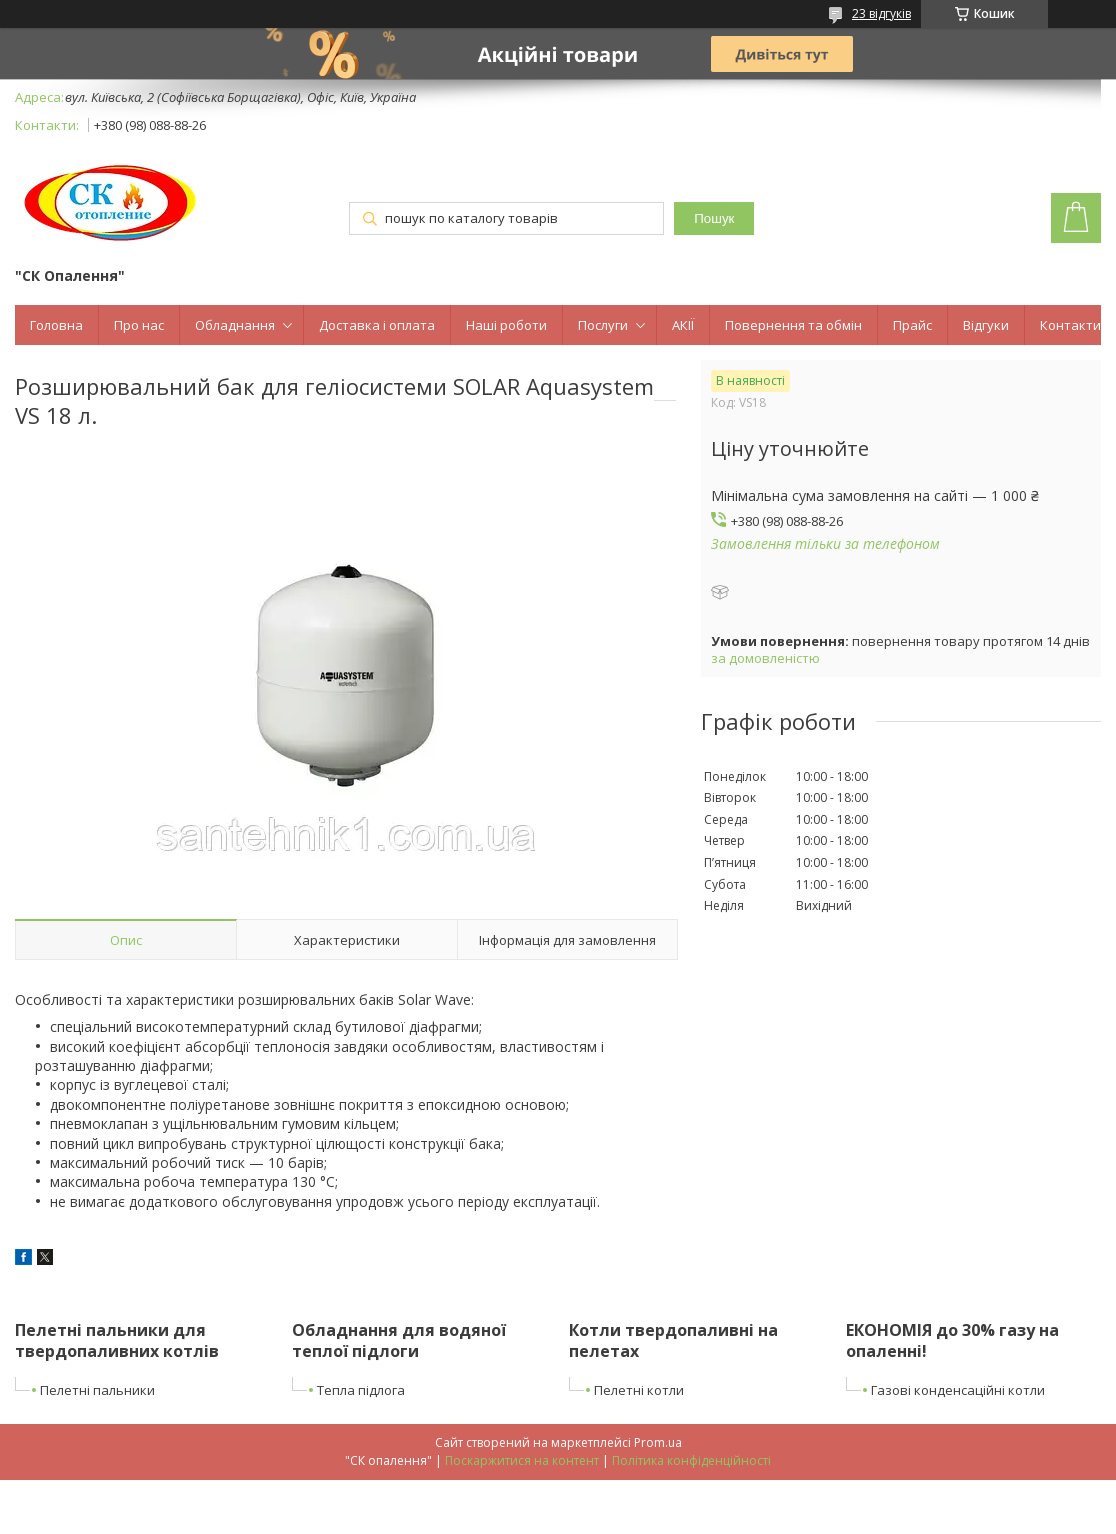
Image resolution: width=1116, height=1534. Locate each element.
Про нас (139, 325)
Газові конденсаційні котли (958, 1390)
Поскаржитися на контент (522, 1460)
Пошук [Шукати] (714, 218)
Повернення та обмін (793, 325)
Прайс (912, 325)
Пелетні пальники (97, 1390)
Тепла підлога (361, 1390)
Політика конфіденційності (691, 1460)
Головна (56, 325)
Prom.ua (658, 1442)
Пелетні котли (639, 1390)
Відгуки (986, 325)
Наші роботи (506, 325)
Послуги (603, 325)
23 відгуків (881, 13)
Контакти (1070, 325)
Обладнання (235, 325)
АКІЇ (683, 325)
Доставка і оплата (377, 325)
